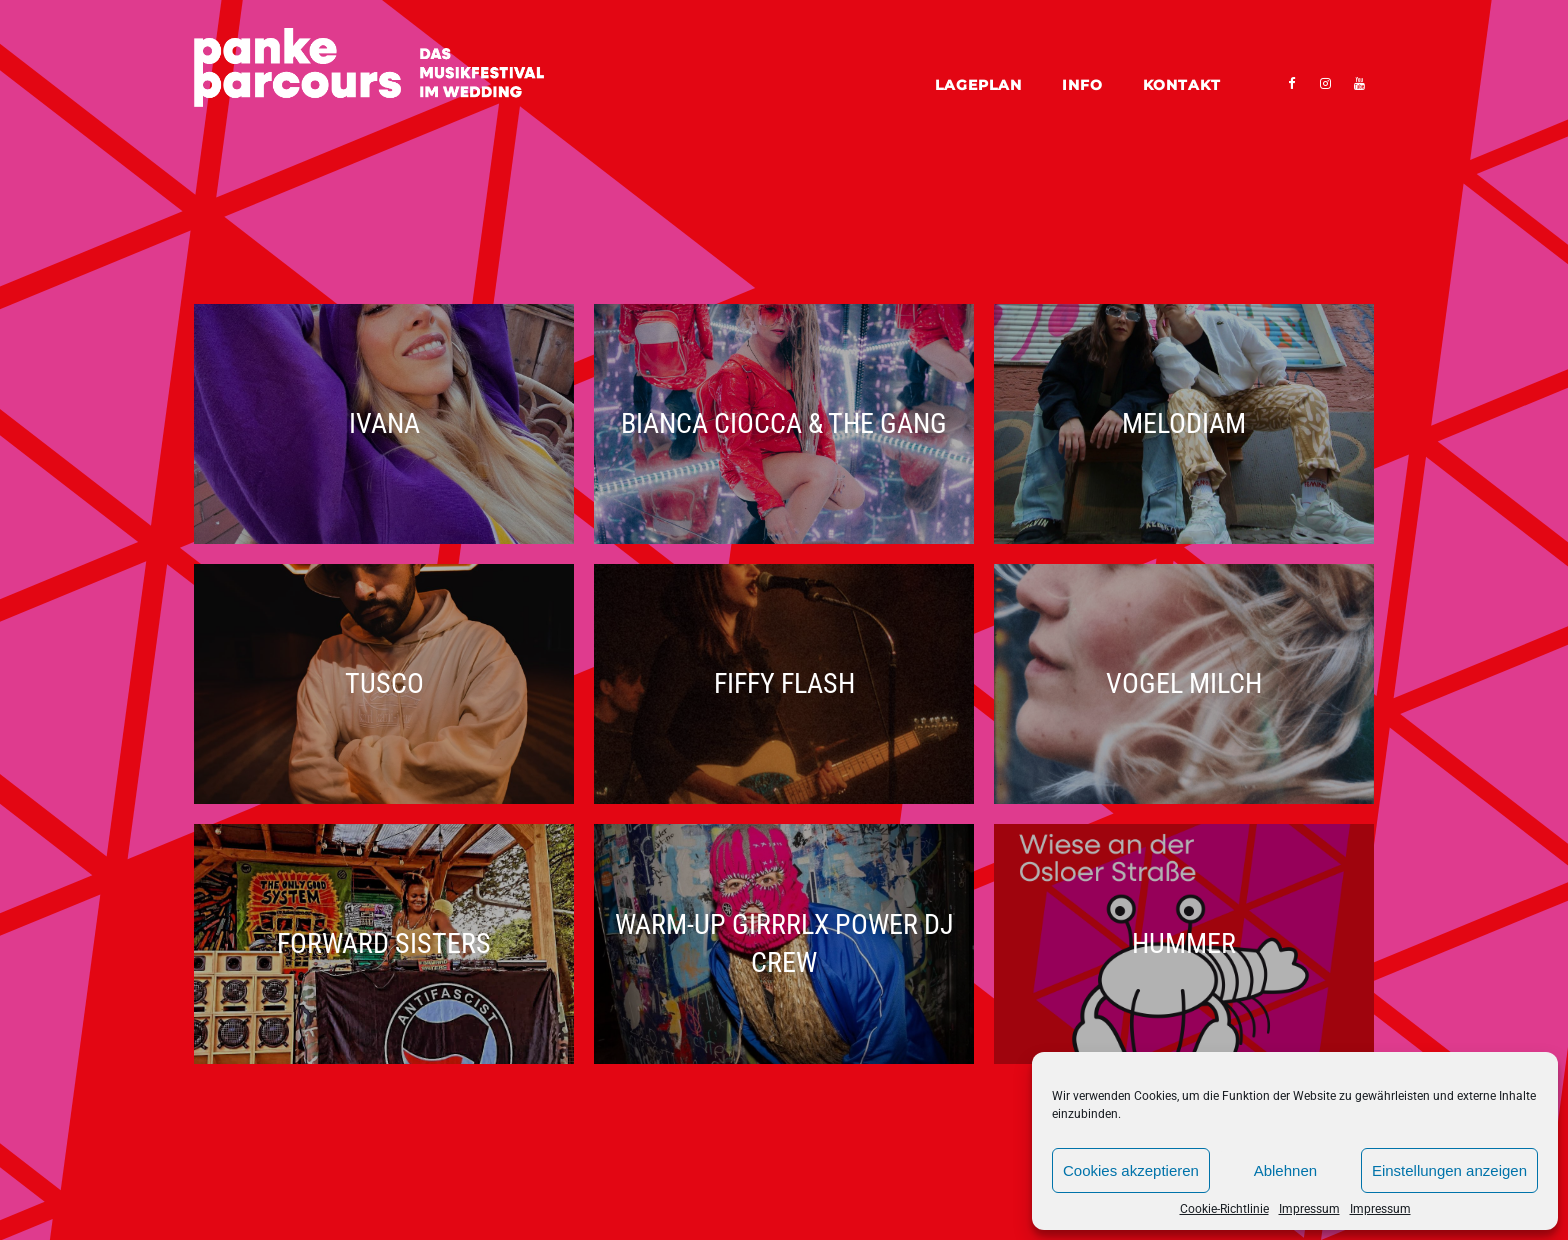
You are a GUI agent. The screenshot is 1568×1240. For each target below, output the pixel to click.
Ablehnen (1285, 1170)
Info (1082, 85)
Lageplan (978, 85)
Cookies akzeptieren (1131, 1170)
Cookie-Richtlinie (1224, 1209)
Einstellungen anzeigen (1449, 1170)
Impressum (1309, 1209)
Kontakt (1182, 85)
